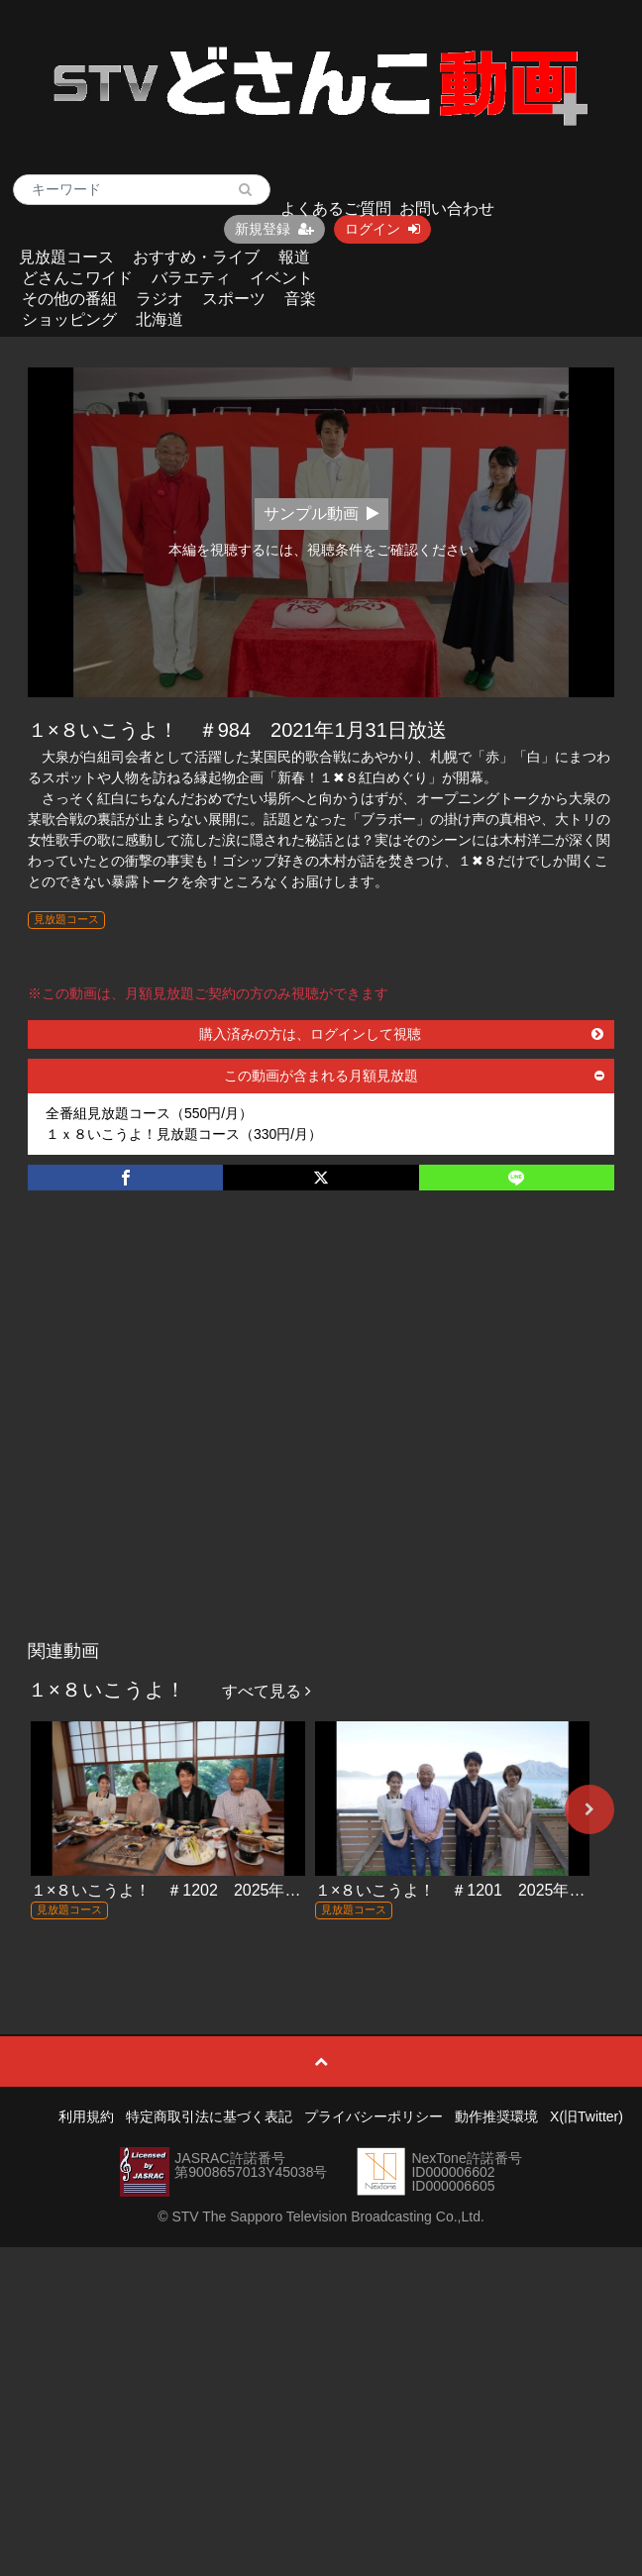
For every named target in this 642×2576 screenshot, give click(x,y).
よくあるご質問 (335, 208)
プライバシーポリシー (373, 2116)
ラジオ (159, 298)
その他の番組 (69, 298)
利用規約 (86, 2116)
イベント (281, 277)
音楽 (300, 298)
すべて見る (266, 1691)
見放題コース (66, 257)
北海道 (159, 319)
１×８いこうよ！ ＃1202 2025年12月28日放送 (207, 1890)
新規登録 (274, 229)
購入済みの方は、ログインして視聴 (401, 1034)
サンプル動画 (321, 513)
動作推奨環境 (496, 2116)
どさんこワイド (77, 277)
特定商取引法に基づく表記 (209, 2116)
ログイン (382, 229)
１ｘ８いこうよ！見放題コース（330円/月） (184, 1134)
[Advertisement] (190, 1435)
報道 (294, 257)
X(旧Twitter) (586, 2116)
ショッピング (69, 319)
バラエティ (191, 277)
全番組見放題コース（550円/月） (149, 1113)
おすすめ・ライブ (196, 257)
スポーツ (234, 298)
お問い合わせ (446, 208)
